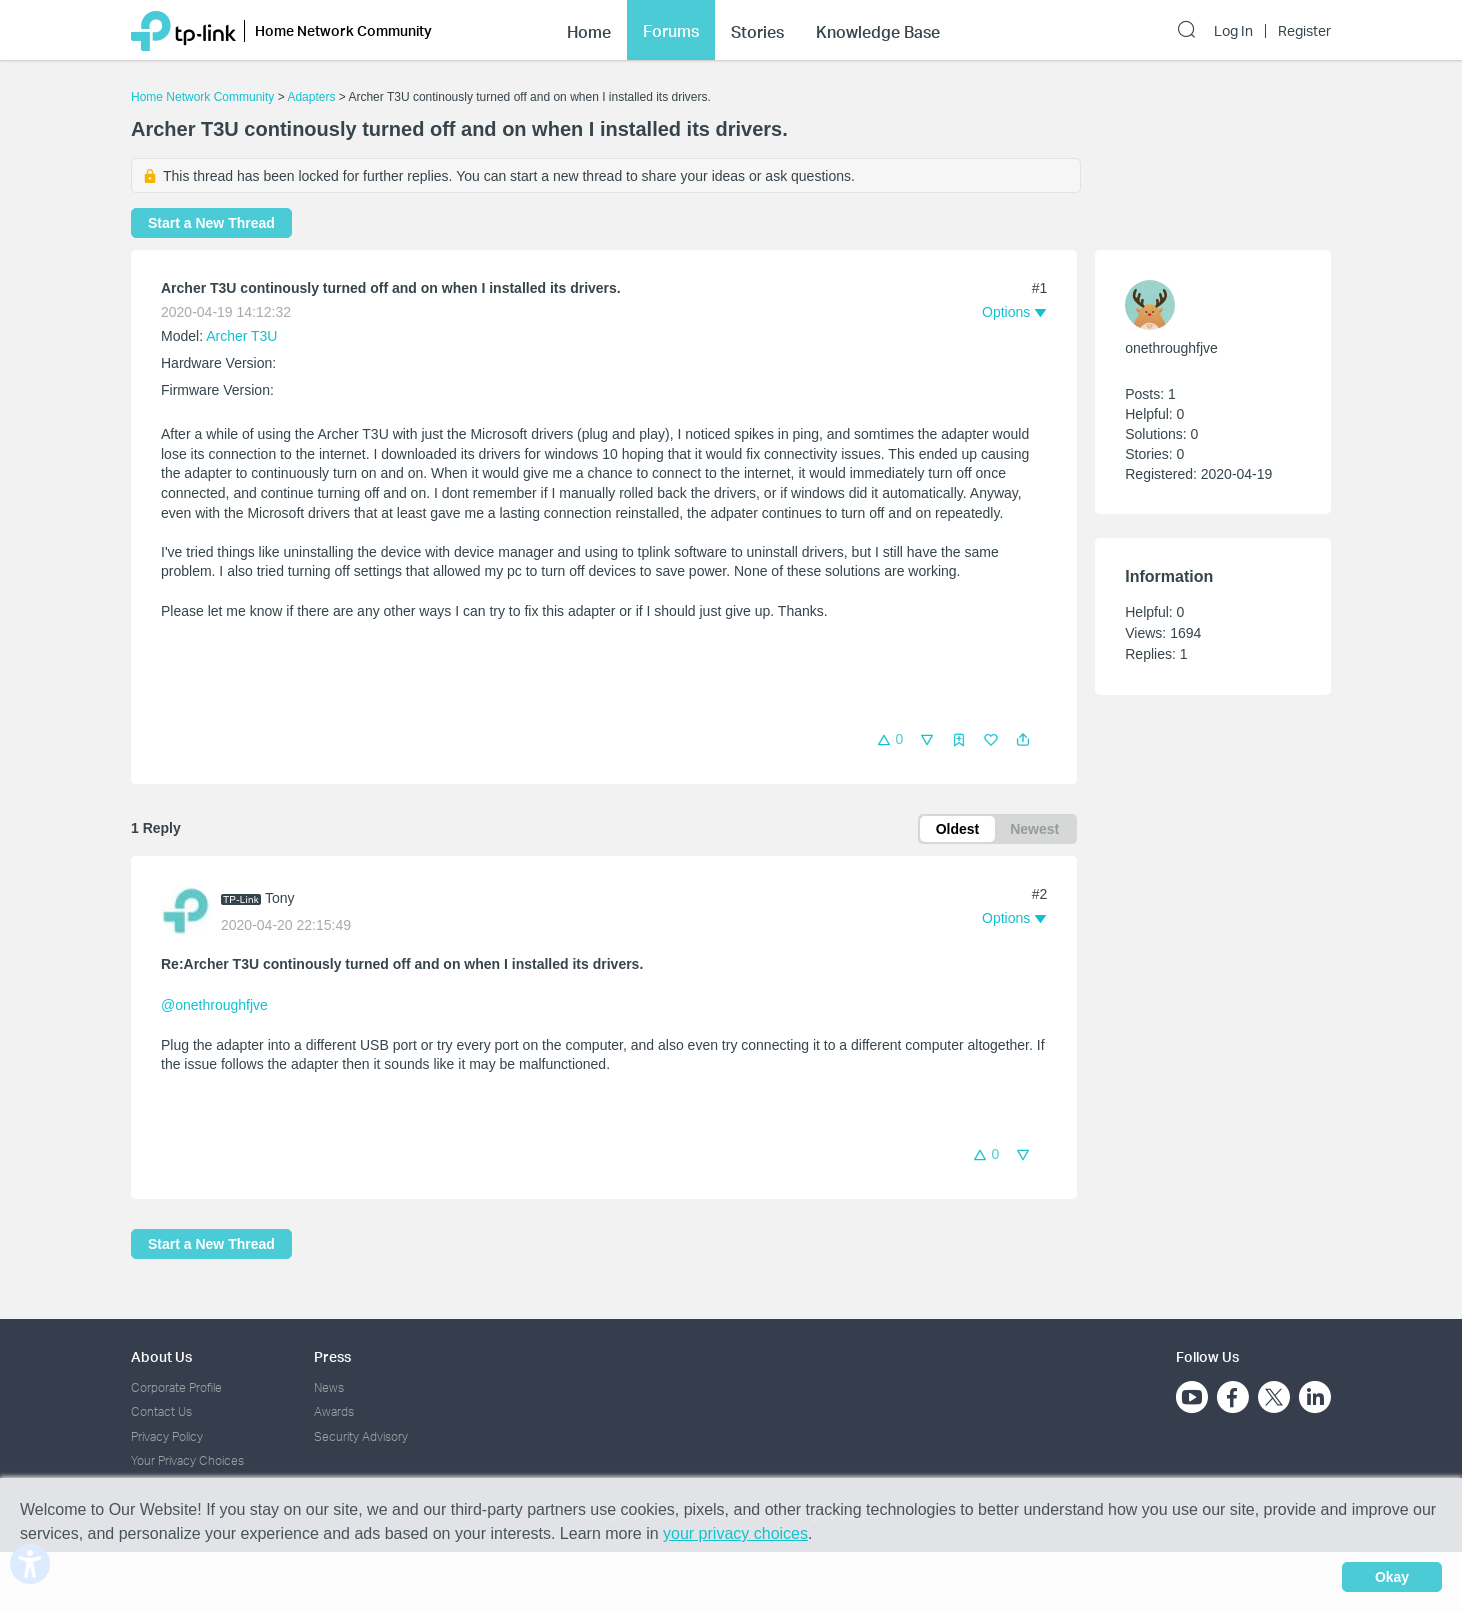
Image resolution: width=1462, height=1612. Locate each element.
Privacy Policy (167, 1436)
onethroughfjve (1171, 348)
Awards (334, 1411)
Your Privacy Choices (187, 1460)
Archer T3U (241, 336)
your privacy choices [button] (735, 1533)
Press (332, 1356)
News (329, 1387)
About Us (161, 1356)
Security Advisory (361, 1436)
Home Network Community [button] (343, 30)
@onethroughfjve (214, 1005)
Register (1304, 31)
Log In (1233, 31)
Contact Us (161, 1411)
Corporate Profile (176, 1387)
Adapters (311, 97)
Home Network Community (202, 97)
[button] (1023, 740)
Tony (280, 898)
